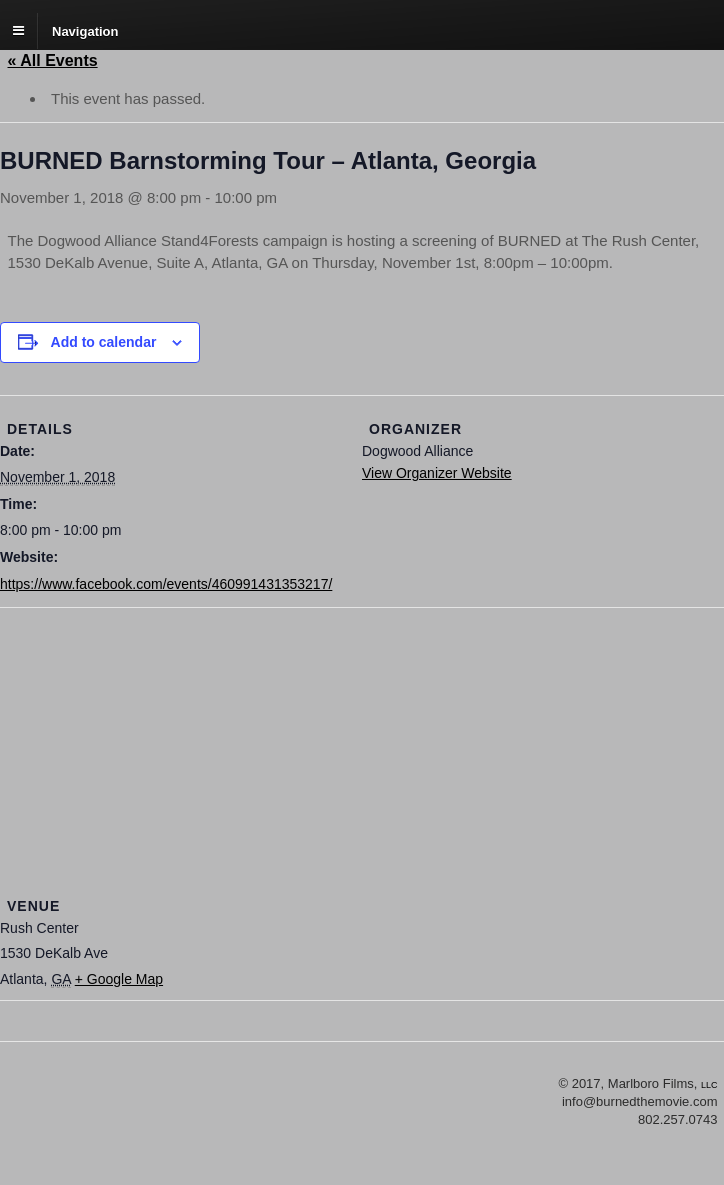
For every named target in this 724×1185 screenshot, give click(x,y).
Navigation (85, 30)
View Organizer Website (437, 473)
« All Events (53, 60)
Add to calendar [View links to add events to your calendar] (104, 342)
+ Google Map (119, 979)
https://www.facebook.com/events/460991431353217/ (166, 584)
